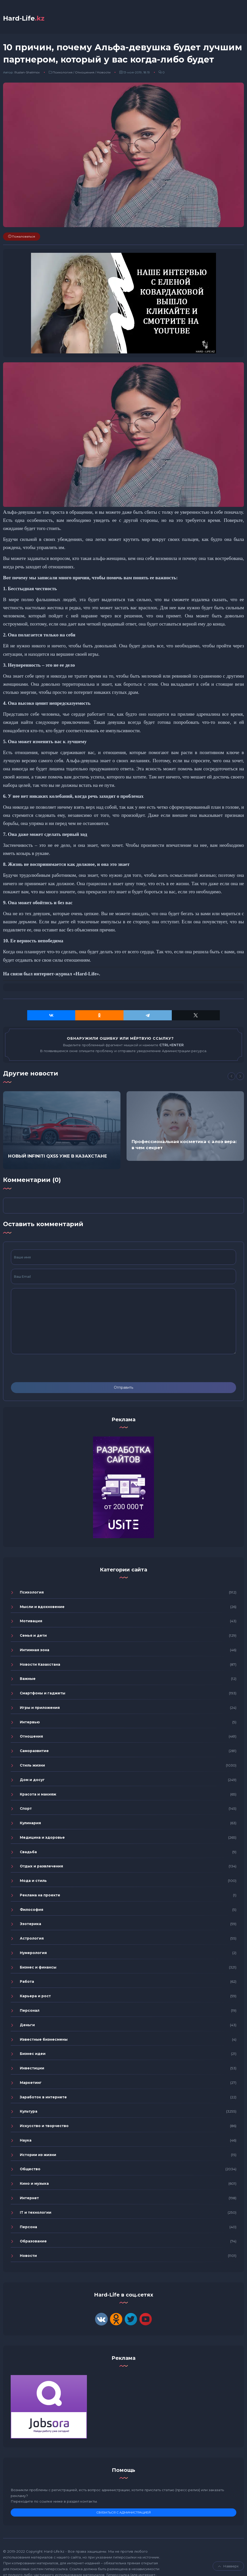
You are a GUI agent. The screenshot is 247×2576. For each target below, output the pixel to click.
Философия (31, 1911)
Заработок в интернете (43, 2099)
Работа (27, 1983)
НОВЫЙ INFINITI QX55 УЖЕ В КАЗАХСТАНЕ (57, 1157)
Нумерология (33, 1955)
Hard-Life (27, 19)
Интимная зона (34, 1652)
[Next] (240, 1078)
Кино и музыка (34, 2185)
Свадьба (28, 1854)
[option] (61, 1132)
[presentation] (49, 1370)
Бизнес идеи (32, 2056)
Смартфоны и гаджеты (42, 1695)
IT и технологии (35, 2214)
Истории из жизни (38, 2157)
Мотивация (31, 1623)
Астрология (32, 1940)
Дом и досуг (32, 1781)
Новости (104, 74)
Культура (28, 2113)
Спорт (26, 1810)
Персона (28, 2229)
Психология (62, 74)
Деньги (27, 2027)
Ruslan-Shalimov (27, 74)
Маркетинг (31, 2084)
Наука (26, 2142)
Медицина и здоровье (42, 1839)
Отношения (84, 74)
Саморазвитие (34, 1753)
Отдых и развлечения (41, 1868)
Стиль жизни (32, 1767)
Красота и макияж (38, 1796)
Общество (30, 2171)
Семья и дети (33, 1637)
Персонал (29, 2012)
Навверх (228, 2568)
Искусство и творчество (44, 2128)
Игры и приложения (40, 1709)
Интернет (29, 2200)
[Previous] (231, 1078)
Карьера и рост (35, 1998)
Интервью (30, 1724)
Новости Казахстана (40, 1666)
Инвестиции (32, 2070)
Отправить (123, 1389)
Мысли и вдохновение (42, 1608)
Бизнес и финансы (38, 1969)
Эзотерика (30, 1926)
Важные (28, 1681)
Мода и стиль (33, 1883)
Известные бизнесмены (44, 2041)
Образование (33, 2243)
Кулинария (30, 1825)
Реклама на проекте (40, 1897)
